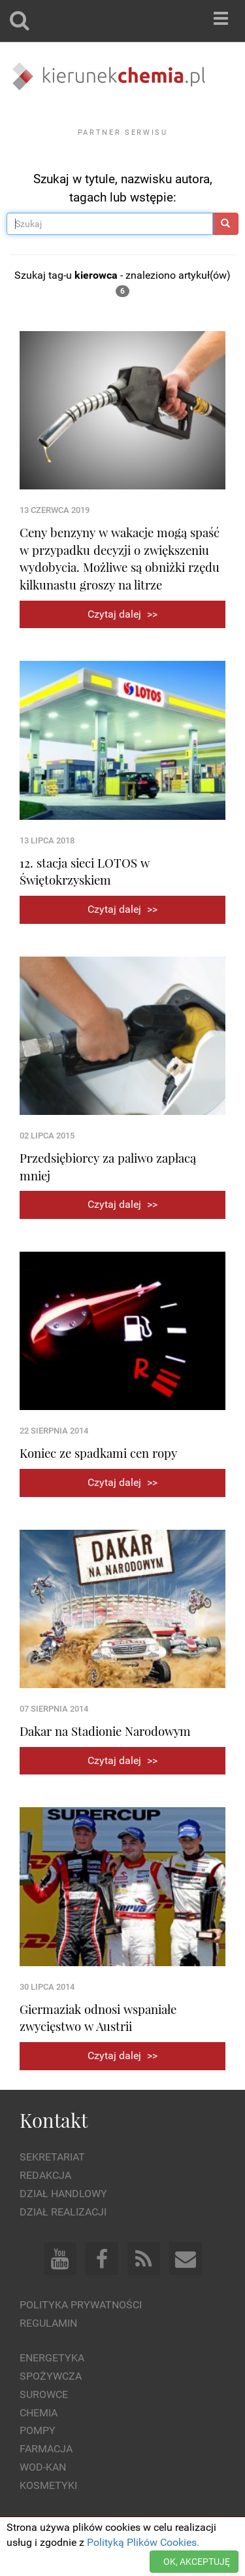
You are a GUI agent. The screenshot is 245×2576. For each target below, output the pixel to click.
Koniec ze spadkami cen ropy (98, 1453)
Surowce (44, 2394)
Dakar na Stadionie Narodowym (105, 1731)
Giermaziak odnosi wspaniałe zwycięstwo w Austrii (98, 2018)
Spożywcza (51, 2376)
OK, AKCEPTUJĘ (196, 2561)
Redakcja (45, 2175)
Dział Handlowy (63, 2193)
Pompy (38, 2430)
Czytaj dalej (122, 614)
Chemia (38, 2413)
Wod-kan (43, 2467)
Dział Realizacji (63, 2212)
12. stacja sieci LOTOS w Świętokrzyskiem (85, 872)
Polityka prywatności (81, 2305)
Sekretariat (52, 2157)
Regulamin (48, 2323)
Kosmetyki (48, 2485)
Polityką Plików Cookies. (143, 2542)
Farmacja (46, 2449)
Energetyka (52, 2358)
